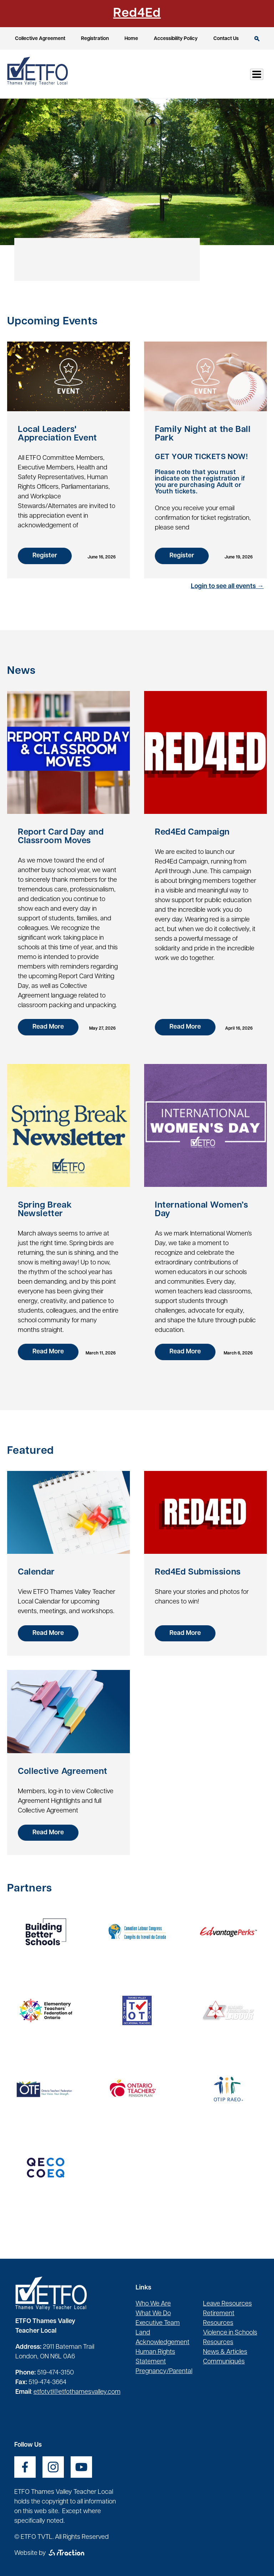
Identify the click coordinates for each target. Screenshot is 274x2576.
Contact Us (226, 38)
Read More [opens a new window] (48, 1633)
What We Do (153, 2313)
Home (131, 38)
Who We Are (153, 2304)
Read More (48, 1027)
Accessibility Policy (176, 38)
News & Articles (225, 2352)
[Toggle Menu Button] (256, 74)
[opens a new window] (45, 1932)
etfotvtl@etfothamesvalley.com (77, 2392)
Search (257, 38)
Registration (95, 38)
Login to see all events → (227, 586)
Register (44, 555)
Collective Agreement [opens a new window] (40, 38)
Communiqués (224, 2361)
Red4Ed (137, 13)
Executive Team (158, 2323)
